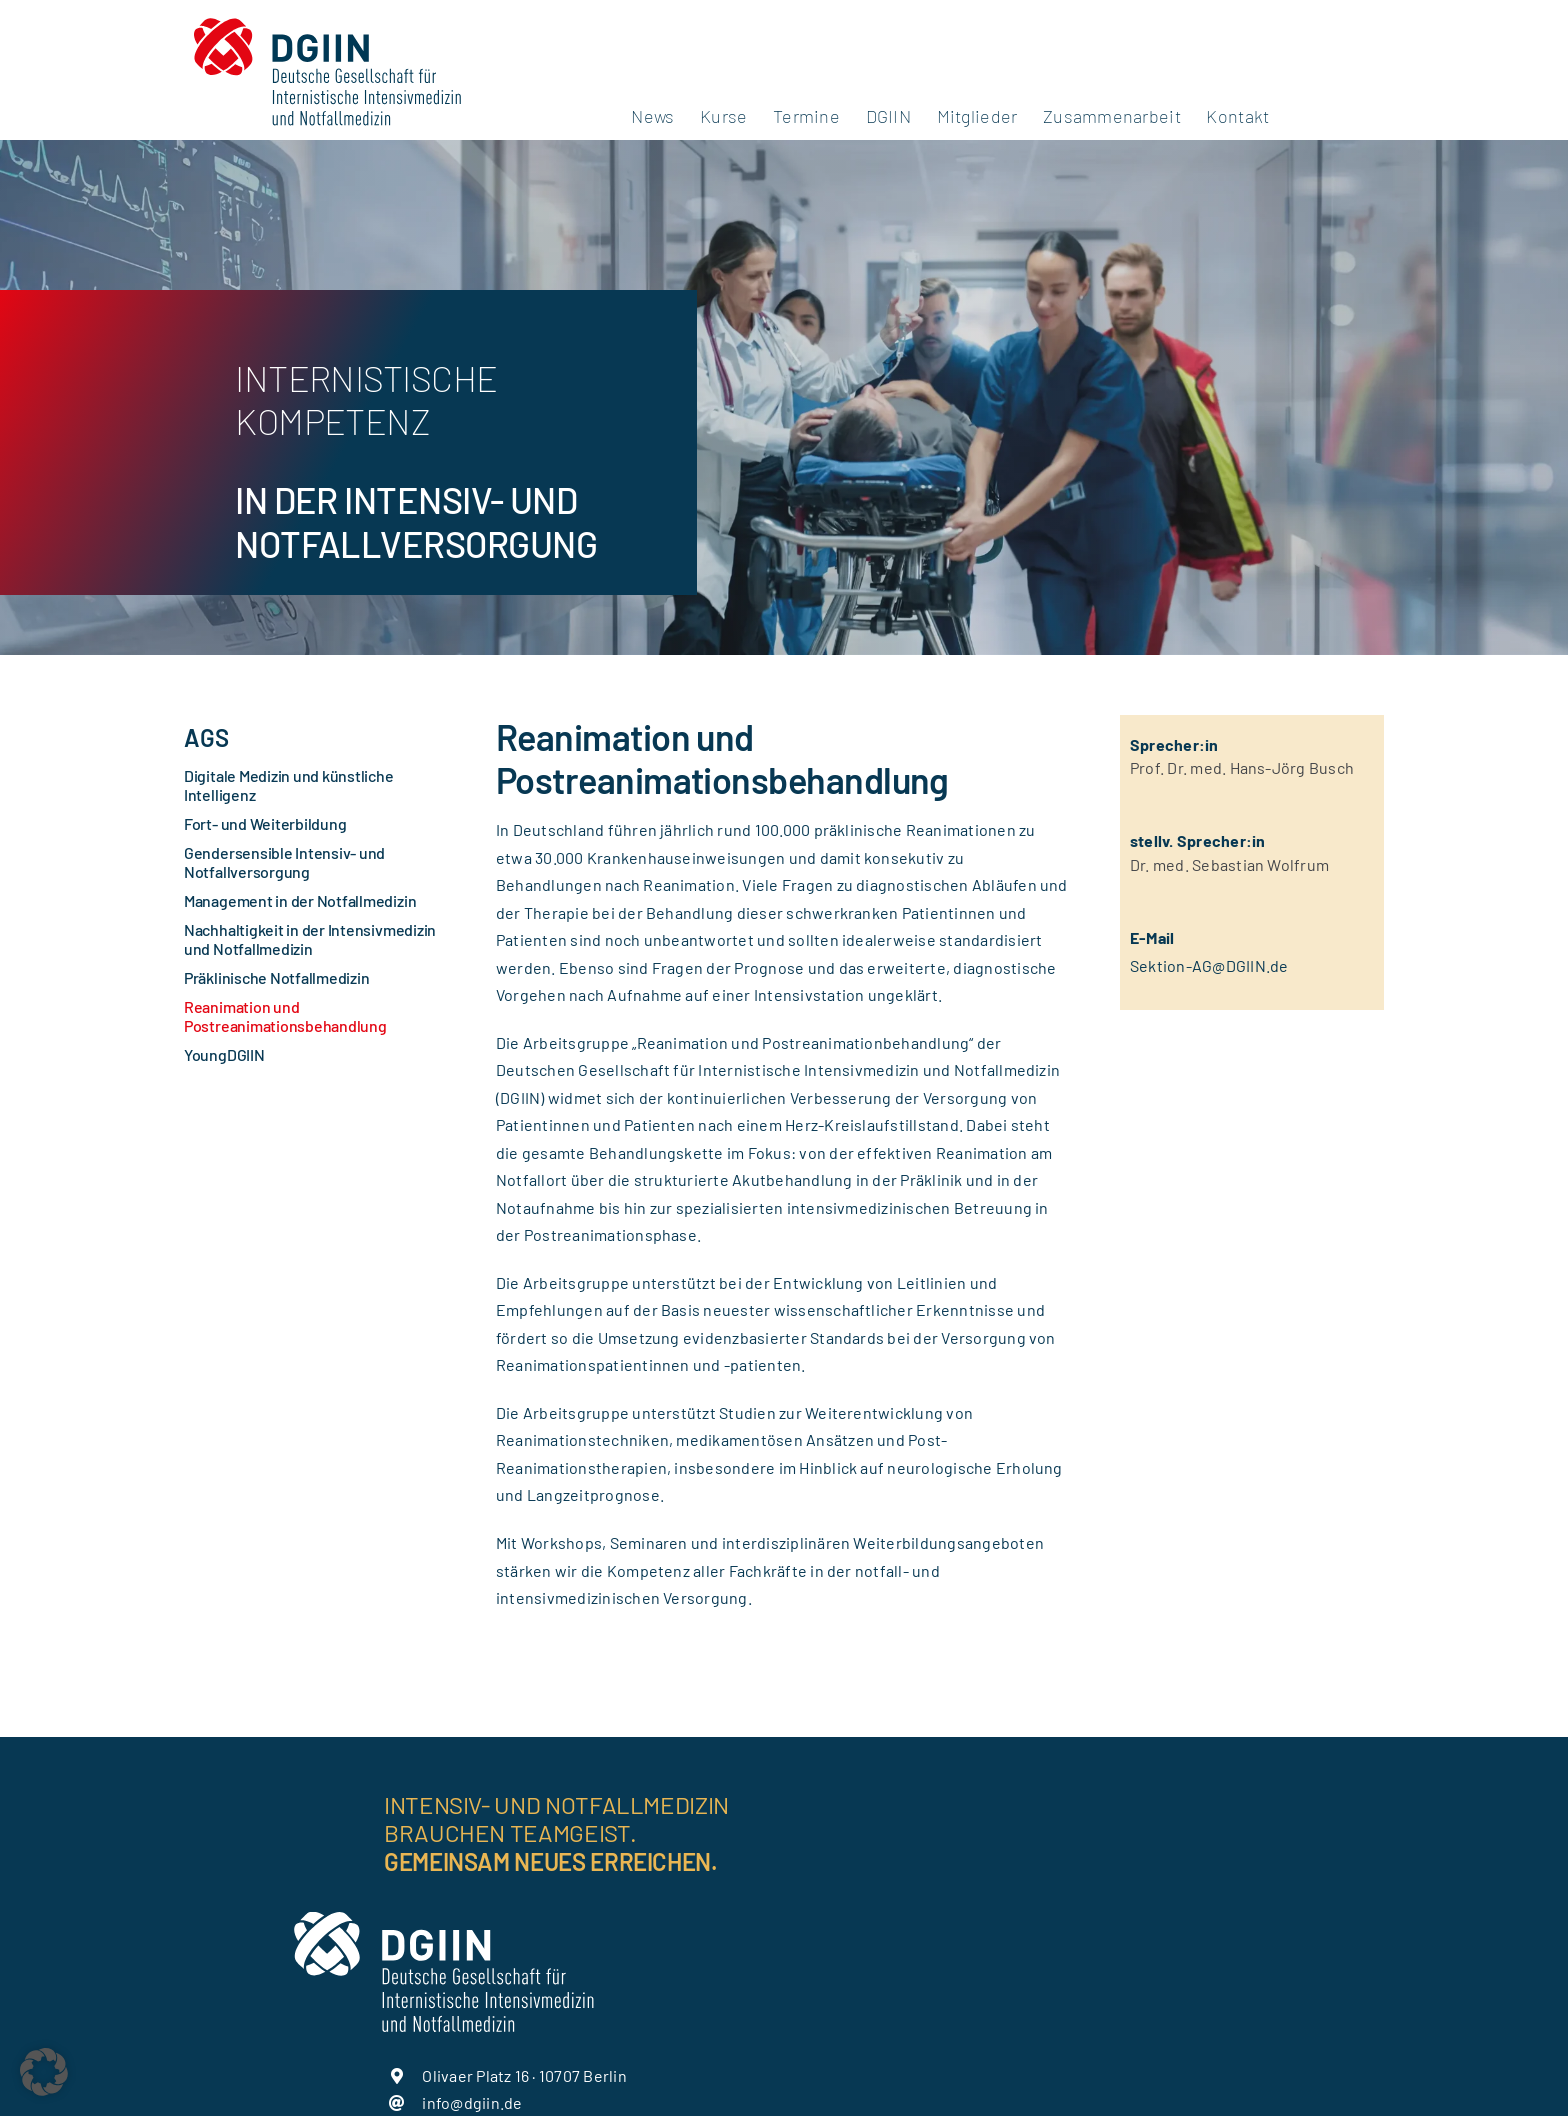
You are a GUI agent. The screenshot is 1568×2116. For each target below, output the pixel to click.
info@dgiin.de (472, 2102)
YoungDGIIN (224, 1054)
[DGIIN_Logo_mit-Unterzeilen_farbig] (327, 17)
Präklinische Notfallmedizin (277, 977)
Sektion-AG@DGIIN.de (1209, 965)
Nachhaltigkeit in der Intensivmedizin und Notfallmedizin (310, 939)
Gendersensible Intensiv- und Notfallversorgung (284, 862)
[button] (44, 2072)
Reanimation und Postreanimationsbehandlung (285, 1016)
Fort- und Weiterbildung (265, 823)
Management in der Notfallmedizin (300, 900)
